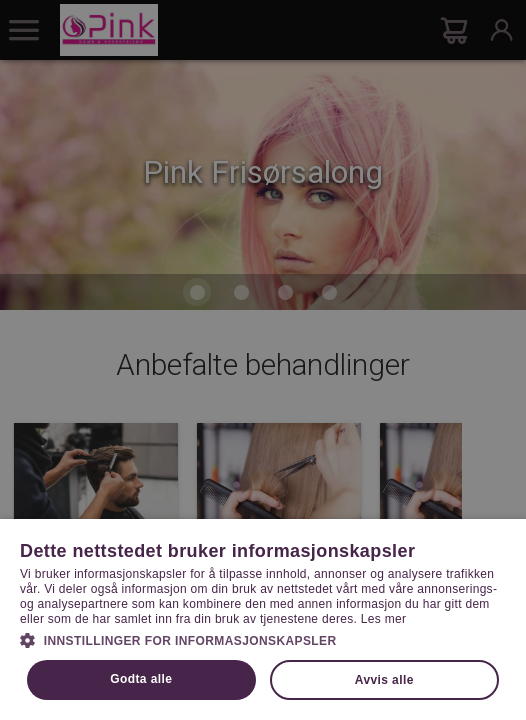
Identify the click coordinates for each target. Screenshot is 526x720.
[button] (263, 639)
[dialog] (263, 360)
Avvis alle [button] (384, 680)
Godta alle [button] (141, 679)
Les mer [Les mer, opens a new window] (383, 619)
